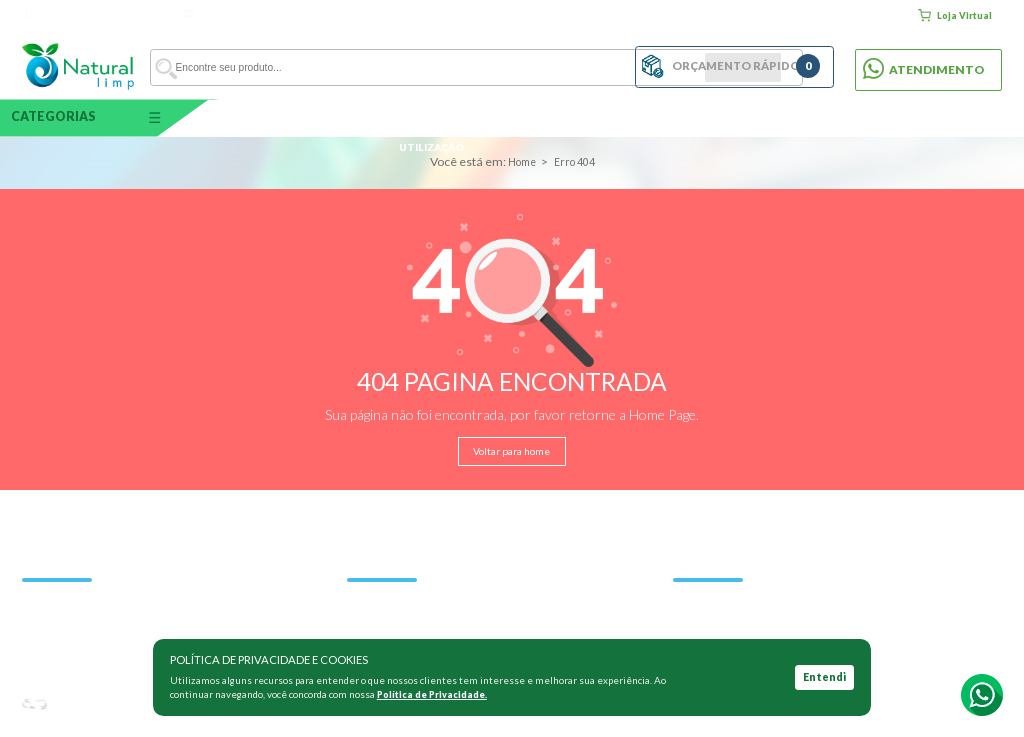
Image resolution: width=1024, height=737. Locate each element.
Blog (788, 15)
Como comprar (660, 15)
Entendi (824, 677)
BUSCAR (565, 66)
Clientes (829, 15)
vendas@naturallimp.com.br (252, 14)
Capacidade (262, 117)
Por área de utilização (427, 117)
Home (602, 15)
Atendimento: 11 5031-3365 (97, 14)
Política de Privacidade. (436, 695)
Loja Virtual (954, 15)
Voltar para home (512, 451)
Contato (878, 15)
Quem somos (737, 15)
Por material (592, 117)
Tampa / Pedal (756, 117)
